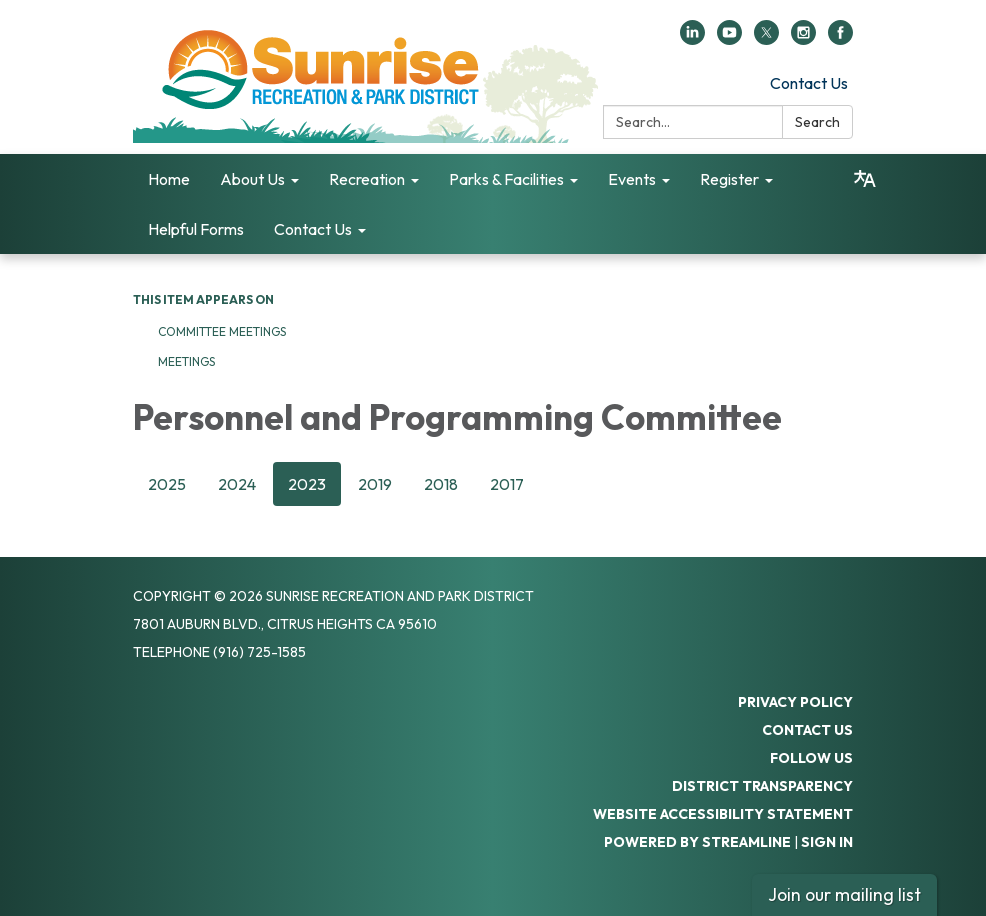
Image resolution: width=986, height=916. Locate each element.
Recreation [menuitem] (367, 179)
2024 (237, 484)
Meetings (186, 361)
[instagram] (803, 39)
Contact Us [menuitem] (313, 229)
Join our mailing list (844, 894)
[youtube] (729, 39)
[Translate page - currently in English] (865, 179)
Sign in (827, 842)
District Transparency (762, 786)
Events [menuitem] (632, 179)
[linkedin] (692, 39)
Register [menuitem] (729, 179)
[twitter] (766, 39)
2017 (507, 484)
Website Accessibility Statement (723, 814)
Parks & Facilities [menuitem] (506, 179)
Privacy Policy (795, 702)
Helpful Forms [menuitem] (196, 229)
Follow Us (811, 758)
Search (817, 122)
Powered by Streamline (697, 842)
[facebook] (840, 39)
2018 (441, 484)
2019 (375, 484)
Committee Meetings (222, 331)
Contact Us (809, 83)
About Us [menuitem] (252, 179)
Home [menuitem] (169, 179)
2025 (167, 484)
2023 (307, 484)
